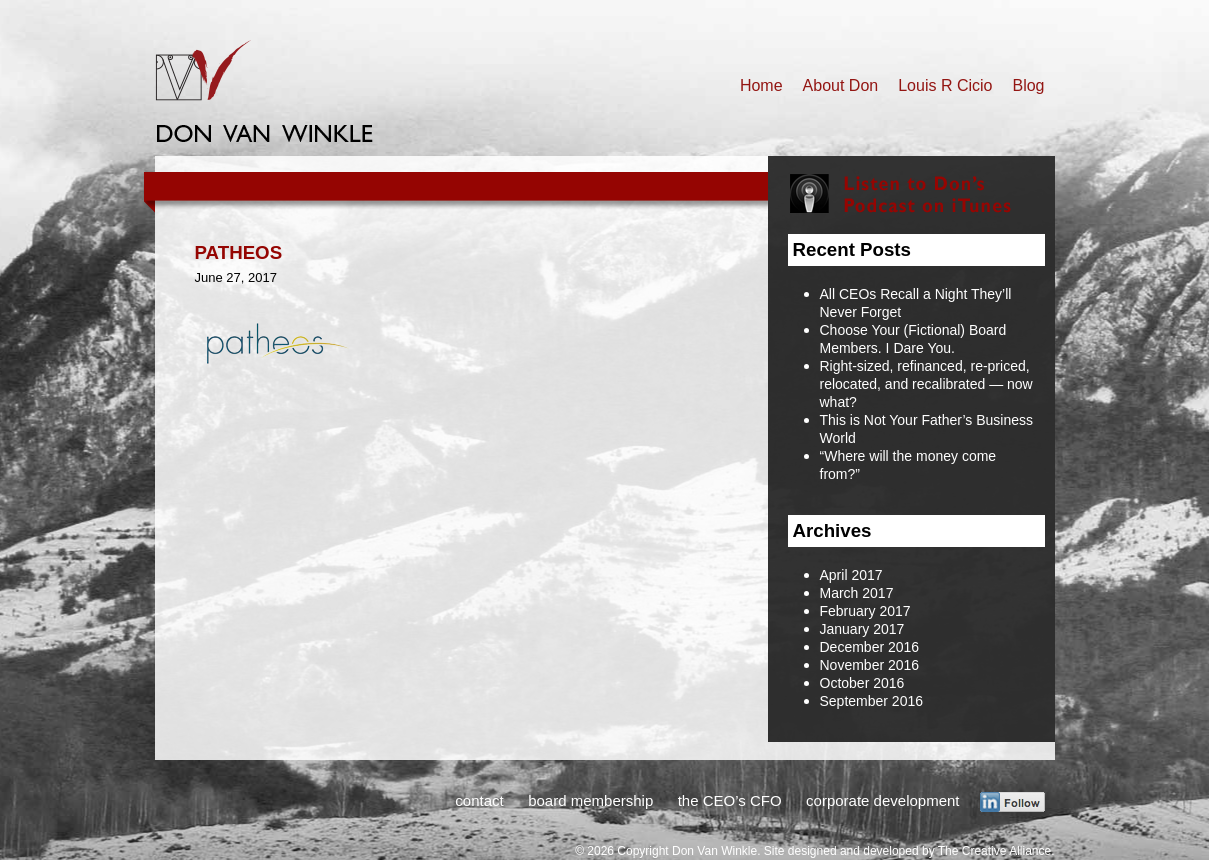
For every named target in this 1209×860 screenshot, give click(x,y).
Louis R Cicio (945, 85)
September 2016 (872, 701)
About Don (841, 85)
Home (761, 85)
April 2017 (851, 575)
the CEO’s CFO (730, 800)
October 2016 (862, 683)
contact (479, 800)
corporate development (882, 800)
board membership (590, 800)
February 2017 (865, 611)
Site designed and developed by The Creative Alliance (907, 851)
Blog (1028, 85)
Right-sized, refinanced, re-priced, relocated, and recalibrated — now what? (926, 384)
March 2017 (857, 593)
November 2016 (870, 665)
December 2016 (870, 647)
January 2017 (862, 629)
